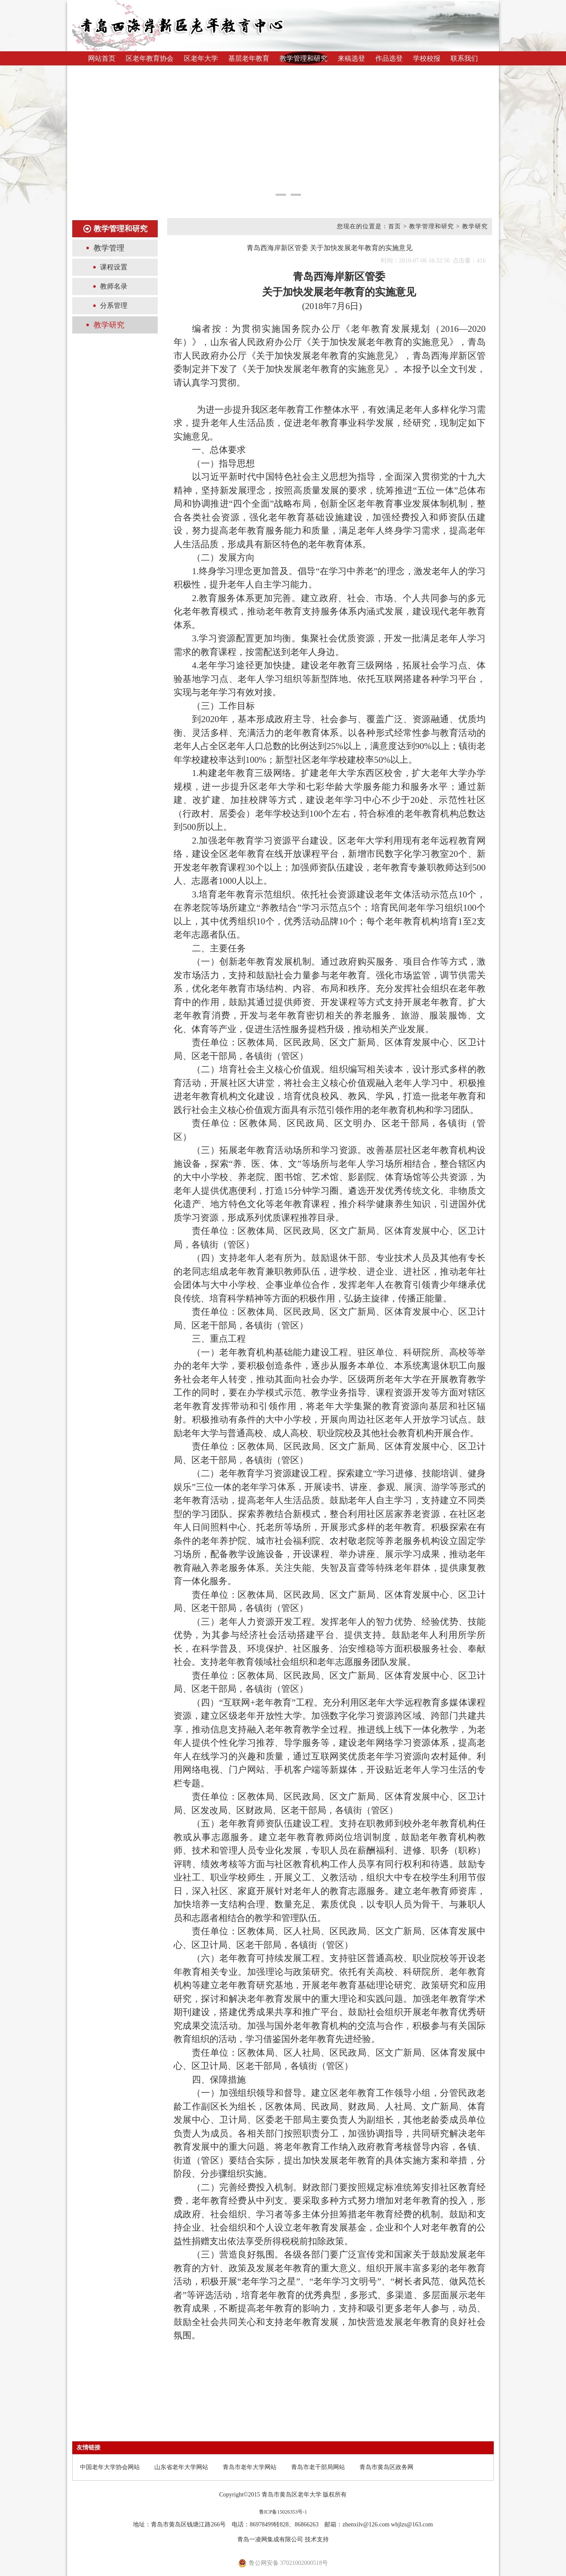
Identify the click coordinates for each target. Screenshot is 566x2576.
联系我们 (464, 58)
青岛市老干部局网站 (318, 2467)
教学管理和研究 (303, 58)
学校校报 (426, 58)
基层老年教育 (248, 58)
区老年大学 (201, 58)
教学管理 (109, 248)
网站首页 (101, 58)
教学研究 (109, 325)
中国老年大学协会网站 (110, 2467)
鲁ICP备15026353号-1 (283, 2512)
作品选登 (389, 58)
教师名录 (113, 286)
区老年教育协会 (150, 58)
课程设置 (113, 267)
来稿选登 (351, 58)
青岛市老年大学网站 (250, 2467)
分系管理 (113, 305)
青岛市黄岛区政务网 (386, 2467)
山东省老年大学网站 (181, 2467)
